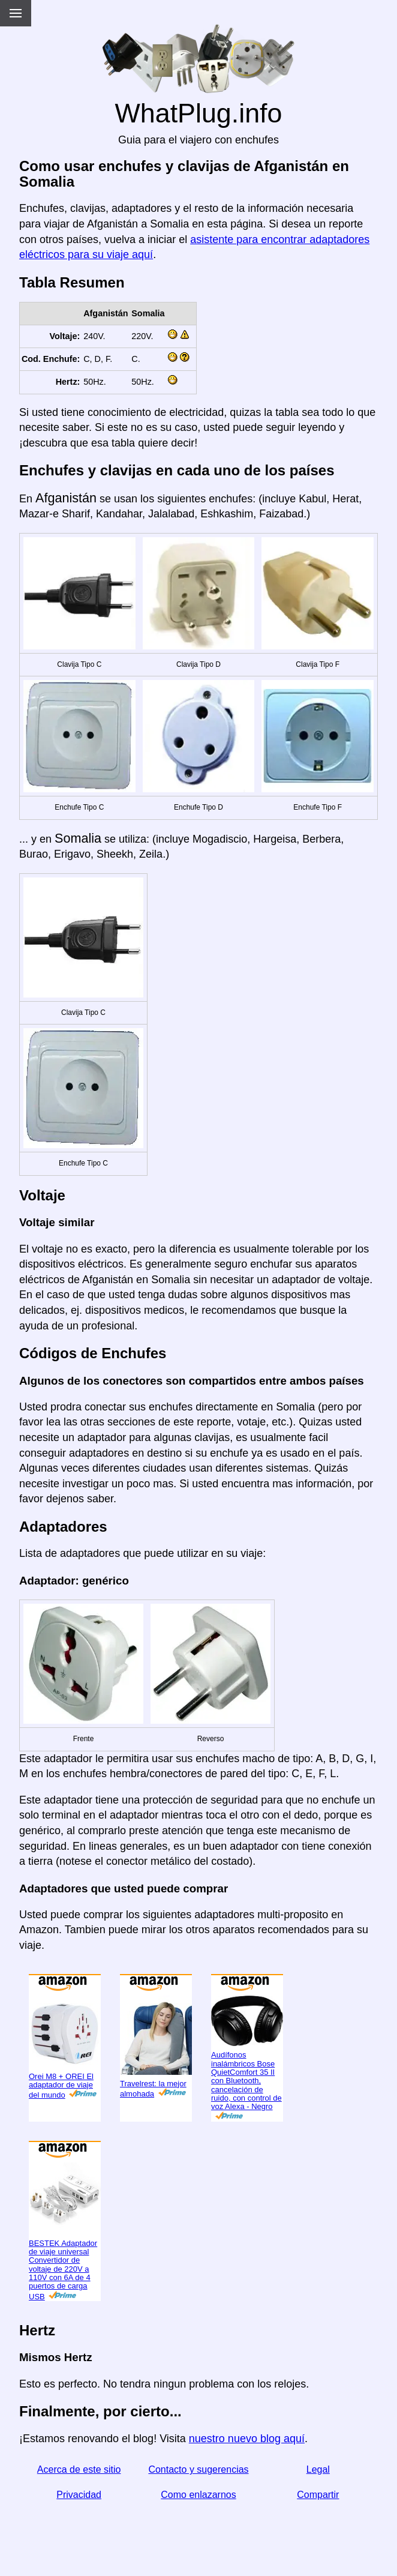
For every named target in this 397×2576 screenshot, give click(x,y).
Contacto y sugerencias (198, 2469)
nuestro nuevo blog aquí (247, 2439)
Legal (318, 2469)
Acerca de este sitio (79, 2469)
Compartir (318, 2495)
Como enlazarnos (198, 2495)
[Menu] (15, 13)
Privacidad (78, 2495)
